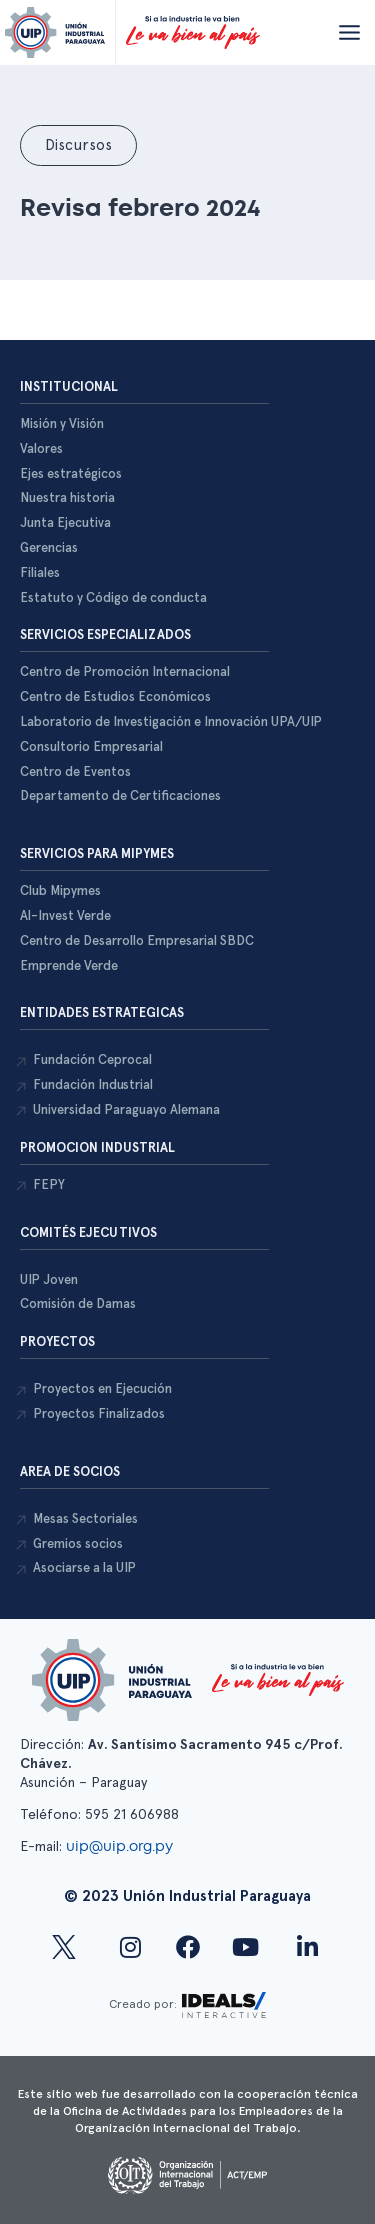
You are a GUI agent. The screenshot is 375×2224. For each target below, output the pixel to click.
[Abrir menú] (349, 32)
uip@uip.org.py (121, 1846)
